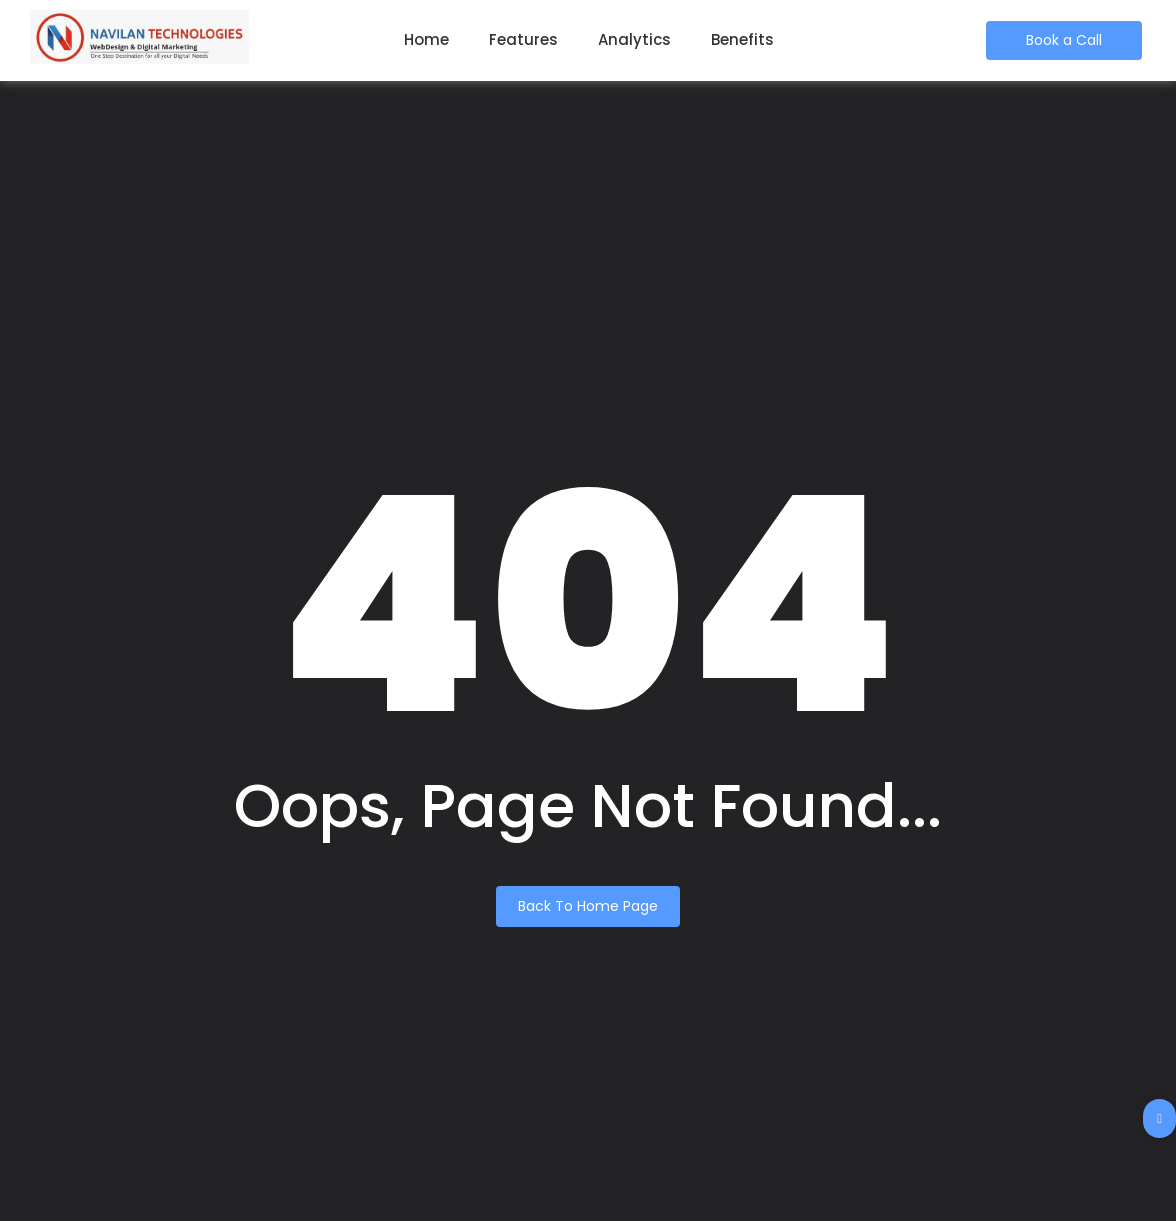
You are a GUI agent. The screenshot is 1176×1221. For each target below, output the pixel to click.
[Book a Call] (1064, 40)
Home (426, 39)
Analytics (634, 39)
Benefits (742, 39)
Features (523, 39)
